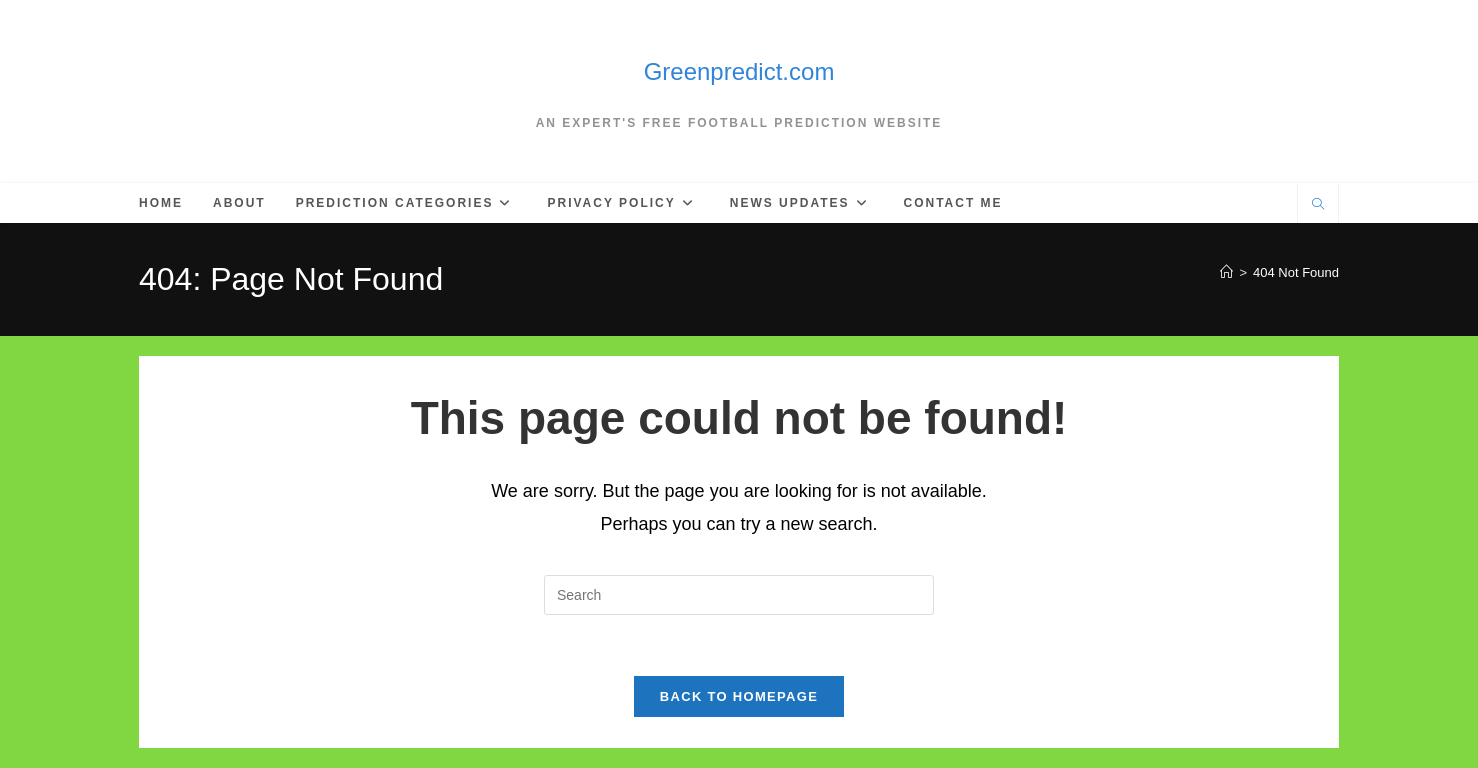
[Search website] (1318, 206)
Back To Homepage (739, 696)
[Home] (1226, 272)
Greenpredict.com (739, 71)
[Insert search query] (739, 595)
